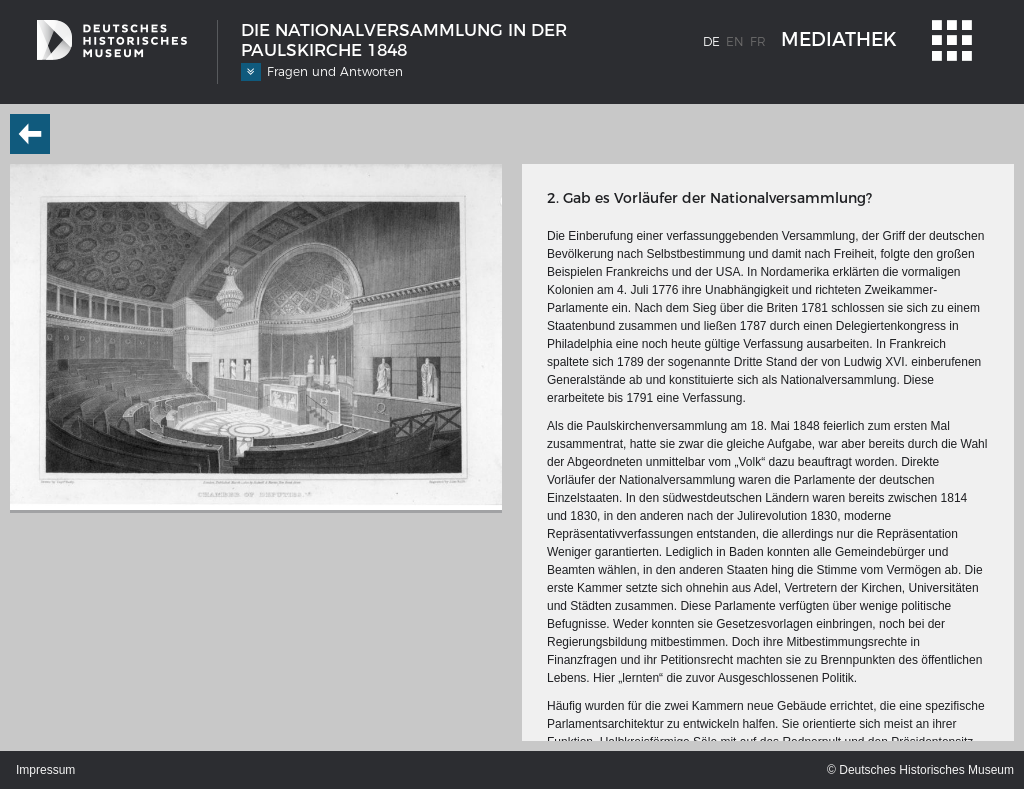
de (711, 41)
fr (758, 41)
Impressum (45, 770)
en (735, 41)
